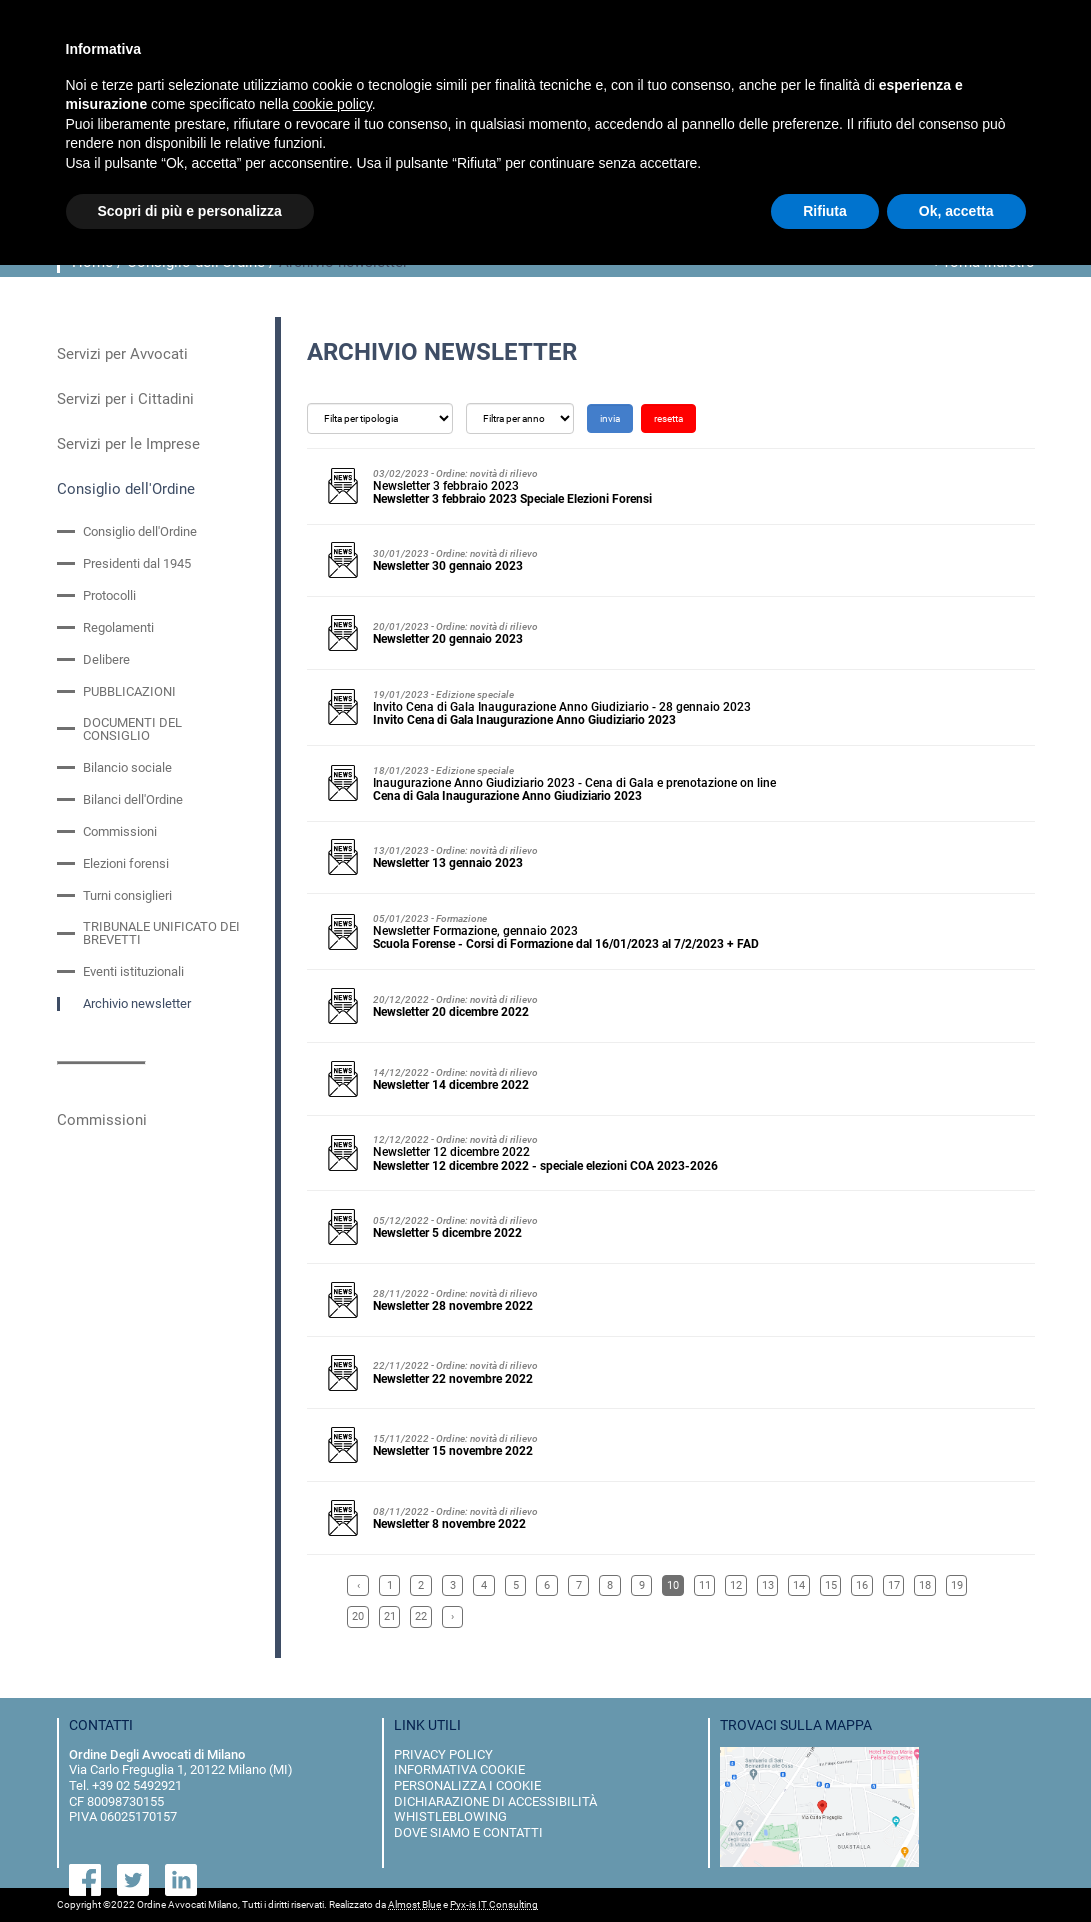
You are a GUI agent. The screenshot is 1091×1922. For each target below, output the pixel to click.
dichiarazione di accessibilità (495, 1801)
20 (358, 1616)
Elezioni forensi (126, 863)
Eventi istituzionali (133, 971)
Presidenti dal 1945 (137, 563)
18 (925, 1585)
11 (705, 1585)
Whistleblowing (450, 1816)
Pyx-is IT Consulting (494, 1905)
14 (799, 1585)
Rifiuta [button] (825, 211)
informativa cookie (459, 1769)
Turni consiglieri (127, 895)
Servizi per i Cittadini (125, 399)
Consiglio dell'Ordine (126, 489)
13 (768, 1585)
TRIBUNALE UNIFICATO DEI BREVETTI (161, 933)
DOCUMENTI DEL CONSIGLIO (132, 729)
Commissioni (120, 831)
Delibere (106, 659)
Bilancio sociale (127, 767)
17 (894, 1585)
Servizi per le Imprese (128, 444)
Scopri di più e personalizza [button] (190, 211)
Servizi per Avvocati (122, 354)
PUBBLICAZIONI (129, 691)
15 (831, 1585)
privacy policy (443, 1754)
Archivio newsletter (137, 1003)
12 (736, 1585)
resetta (668, 418)
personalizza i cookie (467, 1785)
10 (673, 1585)
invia (610, 418)
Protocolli (109, 595)
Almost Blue (414, 1905)
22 (421, 1616)
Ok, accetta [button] (956, 211)
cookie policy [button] (332, 104)
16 (862, 1585)
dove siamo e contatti (468, 1832)
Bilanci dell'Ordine (133, 799)
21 (390, 1616)
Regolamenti (118, 627)
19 (957, 1585)
